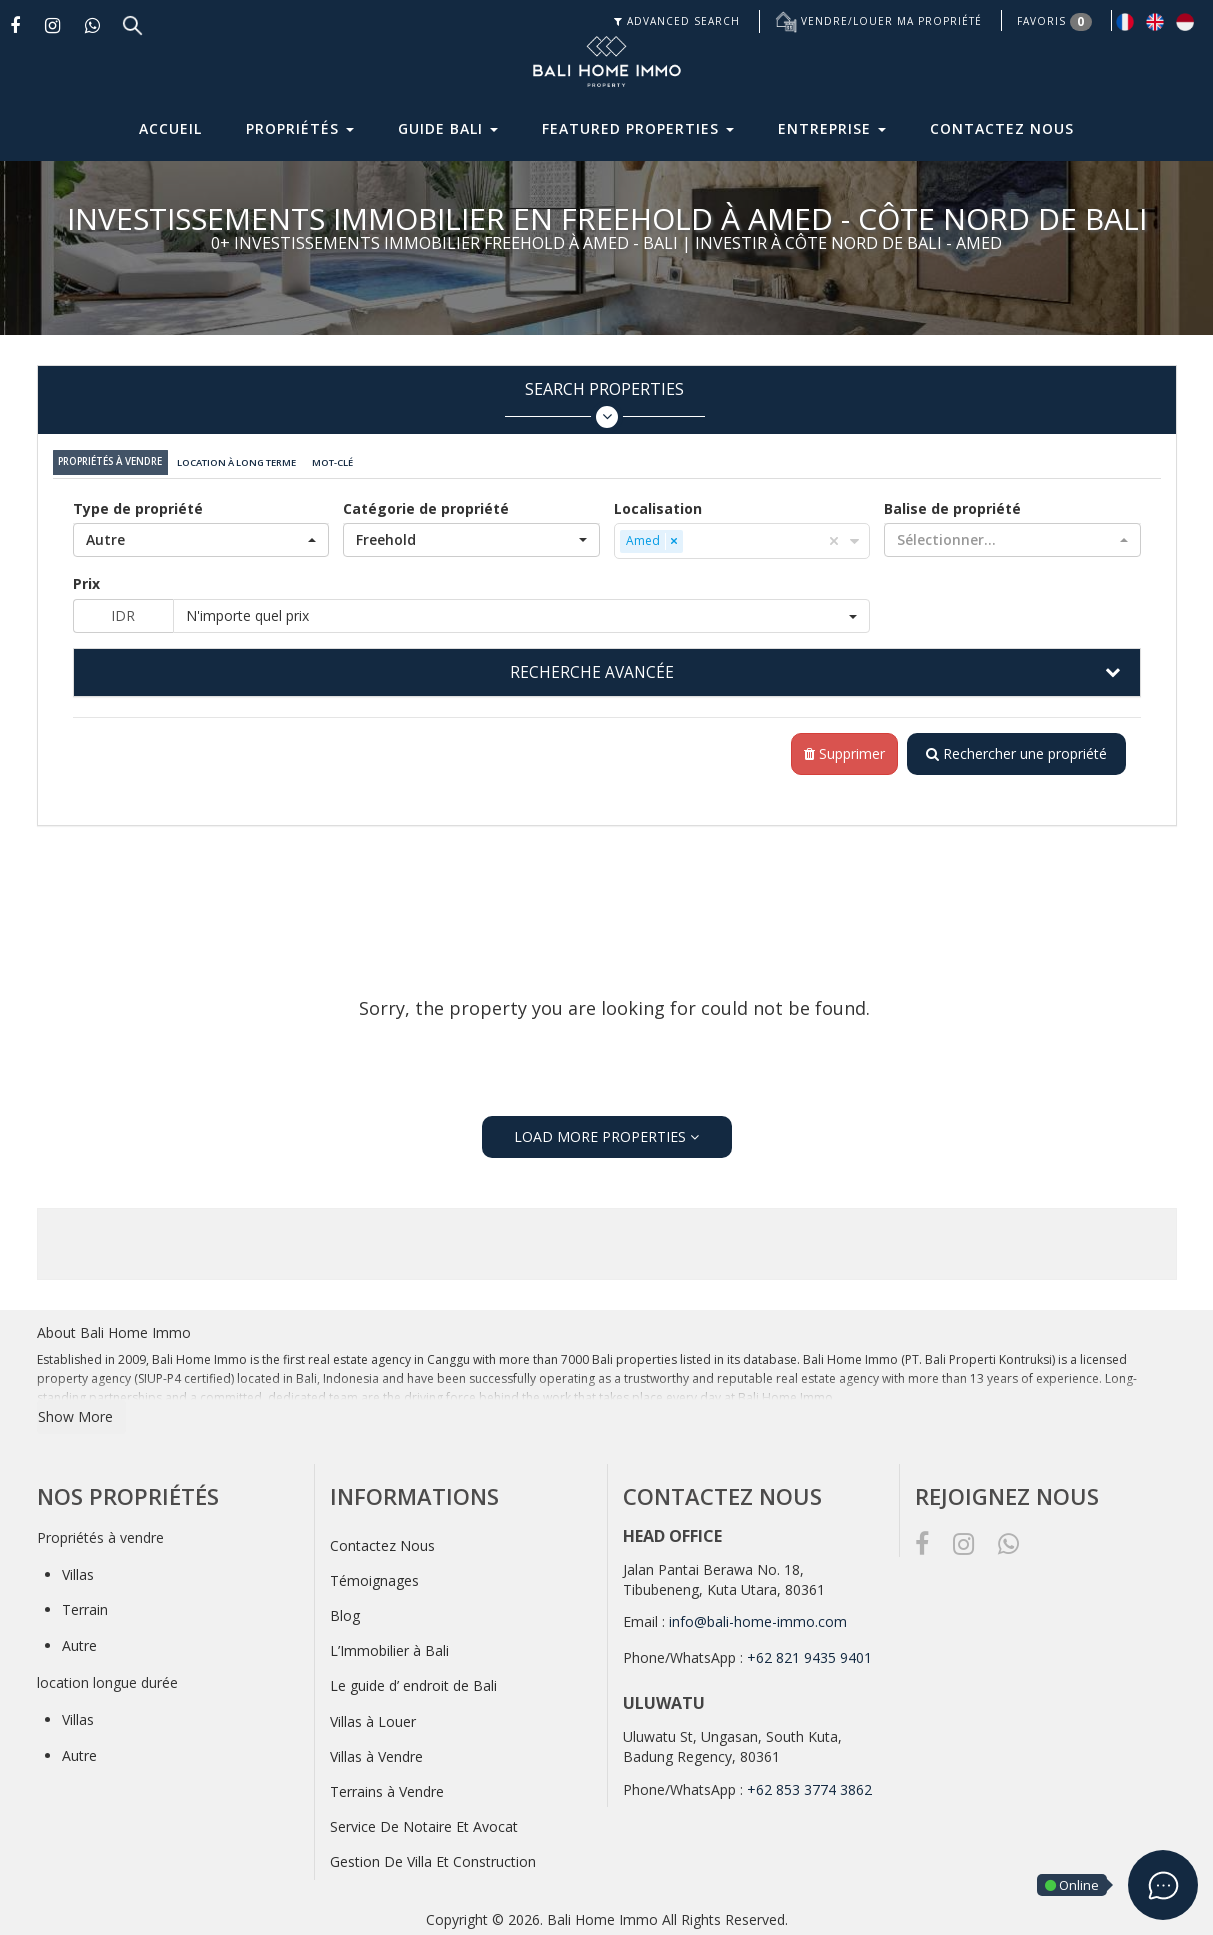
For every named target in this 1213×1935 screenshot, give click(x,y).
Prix (86, 578)
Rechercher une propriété (1014, 749)
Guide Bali (448, 128)
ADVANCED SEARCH (677, 21)
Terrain (85, 1605)
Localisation (658, 503)
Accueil (170, 128)
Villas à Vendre (376, 1752)
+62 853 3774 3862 (809, 1785)
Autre (79, 1641)
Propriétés (300, 128)
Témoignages (374, 1576)
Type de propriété (138, 503)
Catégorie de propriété (426, 503)
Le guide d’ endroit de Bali (413, 1681)
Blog (345, 1611)
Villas (78, 1570)
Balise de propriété (952, 503)
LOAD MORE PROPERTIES (606, 1132)
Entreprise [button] (832, 128)
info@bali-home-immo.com (758, 1617)
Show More (75, 1411)
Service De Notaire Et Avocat (424, 1822)
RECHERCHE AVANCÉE (592, 667)
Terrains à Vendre (387, 1787)
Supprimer (840, 749)
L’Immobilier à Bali (389, 1646)
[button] (201, 535)
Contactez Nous (1002, 128)
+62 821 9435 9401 (809, 1653)
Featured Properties (638, 128)
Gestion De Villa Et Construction (433, 1857)
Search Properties (604, 403)
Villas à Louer (373, 1717)
